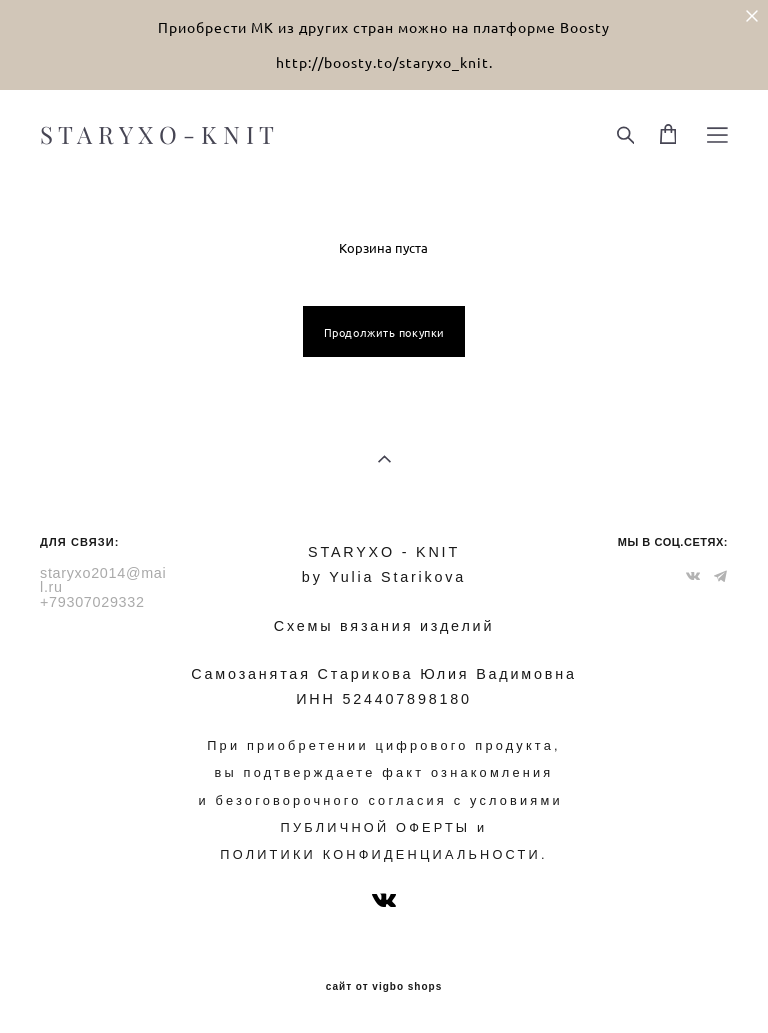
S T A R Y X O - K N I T (157, 135)
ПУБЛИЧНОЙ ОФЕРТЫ (376, 827)
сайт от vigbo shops (384, 987)
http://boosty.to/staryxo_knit (382, 62)
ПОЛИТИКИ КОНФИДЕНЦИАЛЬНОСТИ (380, 854)
